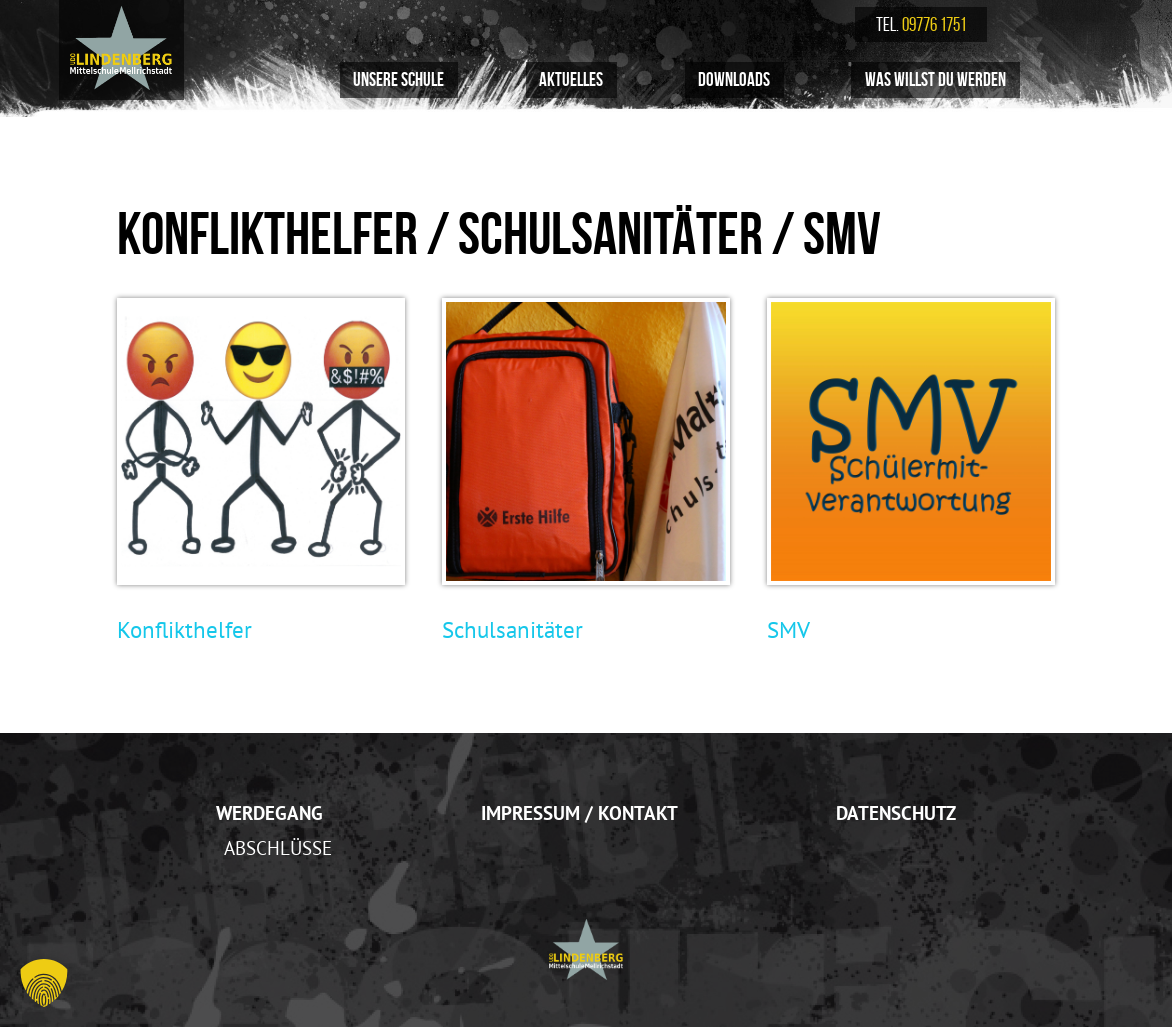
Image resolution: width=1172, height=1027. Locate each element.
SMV (788, 629)
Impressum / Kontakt (579, 813)
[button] (44, 983)
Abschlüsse (278, 848)
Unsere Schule (398, 79)
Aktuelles (571, 79)
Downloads (734, 79)
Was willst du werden (935, 79)
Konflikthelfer (184, 629)
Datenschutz (896, 813)
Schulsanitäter (512, 629)
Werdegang (269, 813)
